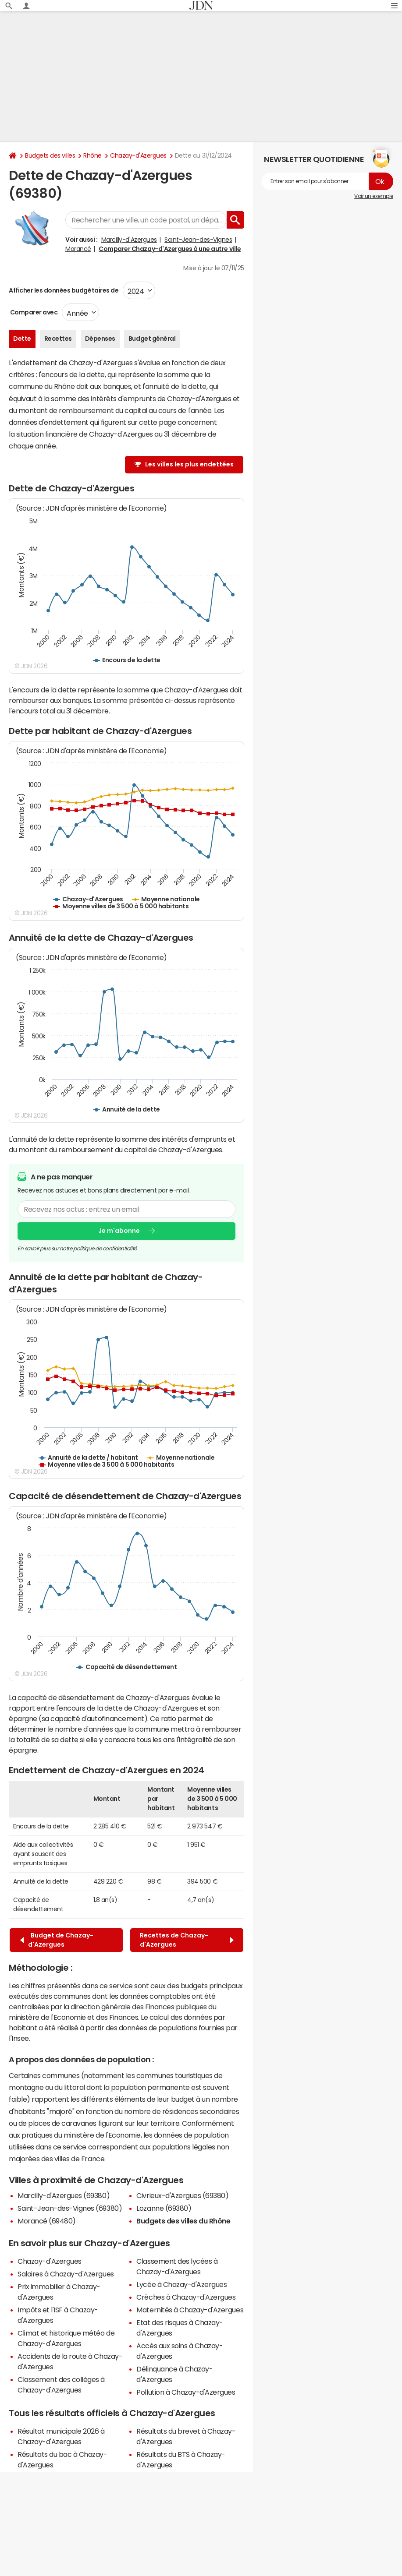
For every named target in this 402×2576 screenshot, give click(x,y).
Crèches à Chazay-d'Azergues (185, 2297)
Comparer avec (33, 312)
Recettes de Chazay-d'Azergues (187, 1940)
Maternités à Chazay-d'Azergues (189, 2309)
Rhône (92, 155)
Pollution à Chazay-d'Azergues (185, 2392)
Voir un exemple (373, 196)
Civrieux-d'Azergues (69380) (182, 2195)
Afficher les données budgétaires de (63, 290)
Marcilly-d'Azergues (129, 239)
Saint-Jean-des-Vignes (198, 239)
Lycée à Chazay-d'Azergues (181, 2284)
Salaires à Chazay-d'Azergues (66, 2273)
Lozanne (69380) (163, 2208)
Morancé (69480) (47, 2220)
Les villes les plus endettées (189, 464)
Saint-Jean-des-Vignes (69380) (70, 2208)
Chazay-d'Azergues (138, 155)
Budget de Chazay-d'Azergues (56, 1940)
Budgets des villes (50, 155)
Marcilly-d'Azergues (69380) (64, 2195)
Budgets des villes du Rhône (183, 2220)
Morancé (78, 249)
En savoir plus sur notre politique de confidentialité (77, 1248)
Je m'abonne (119, 1231)
